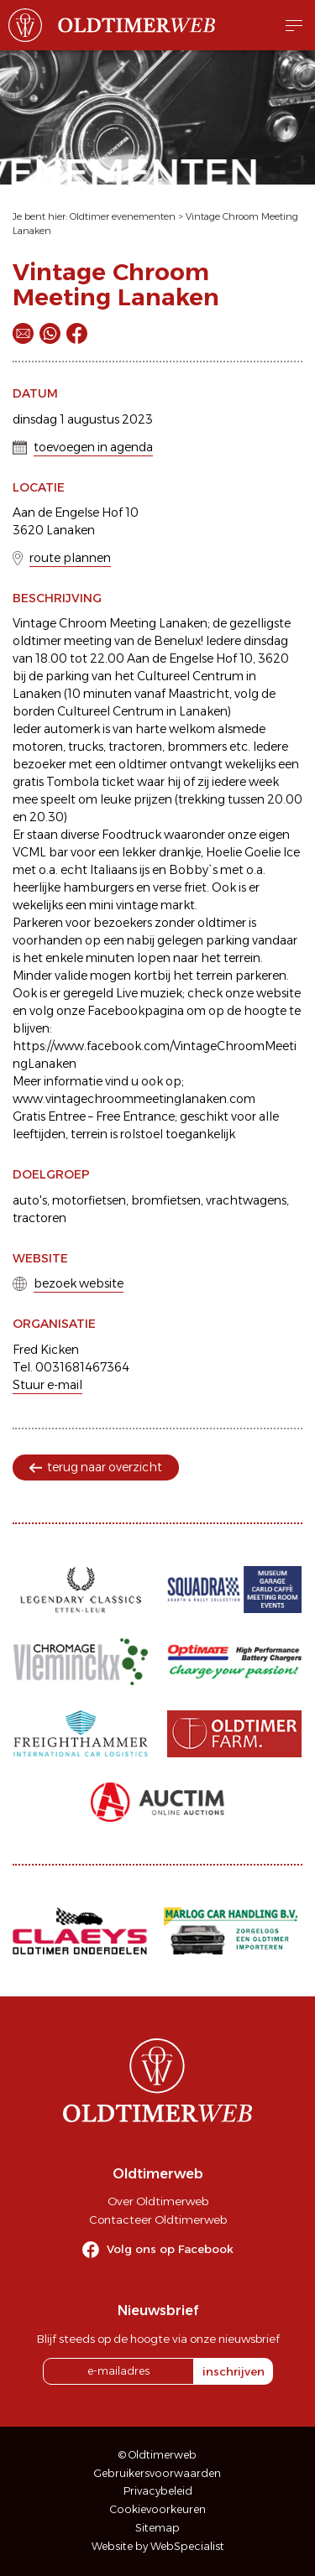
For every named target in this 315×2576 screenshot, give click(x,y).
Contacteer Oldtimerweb (158, 2219)
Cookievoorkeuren (158, 2509)
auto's (30, 1200)
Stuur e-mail (47, 1384)
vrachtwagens (246, 1200)
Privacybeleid (157, 2491)
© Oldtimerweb (157, 2455)
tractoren (39, 1218)
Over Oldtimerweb (158, 2201)
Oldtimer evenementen (123, 216)
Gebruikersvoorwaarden (157, 2473)
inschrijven (233, 2371)
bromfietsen (166, 1200)
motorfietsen (89, 1200)
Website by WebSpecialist (158, 2546)
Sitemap (157, 2527)
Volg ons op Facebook (170, 2249)
